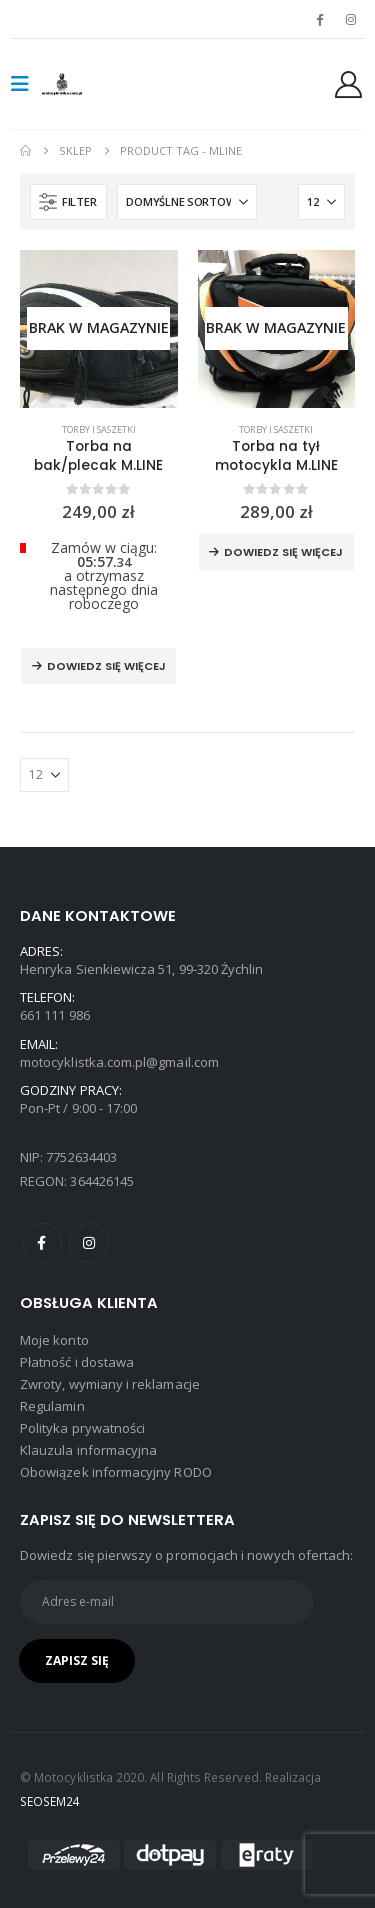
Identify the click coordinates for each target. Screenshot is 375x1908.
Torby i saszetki (99, 429)
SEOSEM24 (50, 1801)
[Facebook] (320, 19)
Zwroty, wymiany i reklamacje (110, 1384)
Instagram (89, 1243)
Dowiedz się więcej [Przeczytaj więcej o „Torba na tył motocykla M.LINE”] (283, 552)
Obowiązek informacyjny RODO (116, 1472)
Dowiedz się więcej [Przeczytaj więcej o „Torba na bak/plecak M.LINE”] (106, 666)
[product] (99, 329)
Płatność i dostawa (77, 1362)
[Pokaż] (321, 202)
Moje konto (54, 1340)
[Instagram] (351, 19)
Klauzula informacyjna (88, 1450)
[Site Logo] (82, 84)
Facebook (42, 1243)
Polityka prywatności (82, 1428)
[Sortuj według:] (187, 202)
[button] (26, 84)
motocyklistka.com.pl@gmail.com (119, 1062)
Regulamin (52, 1406)
